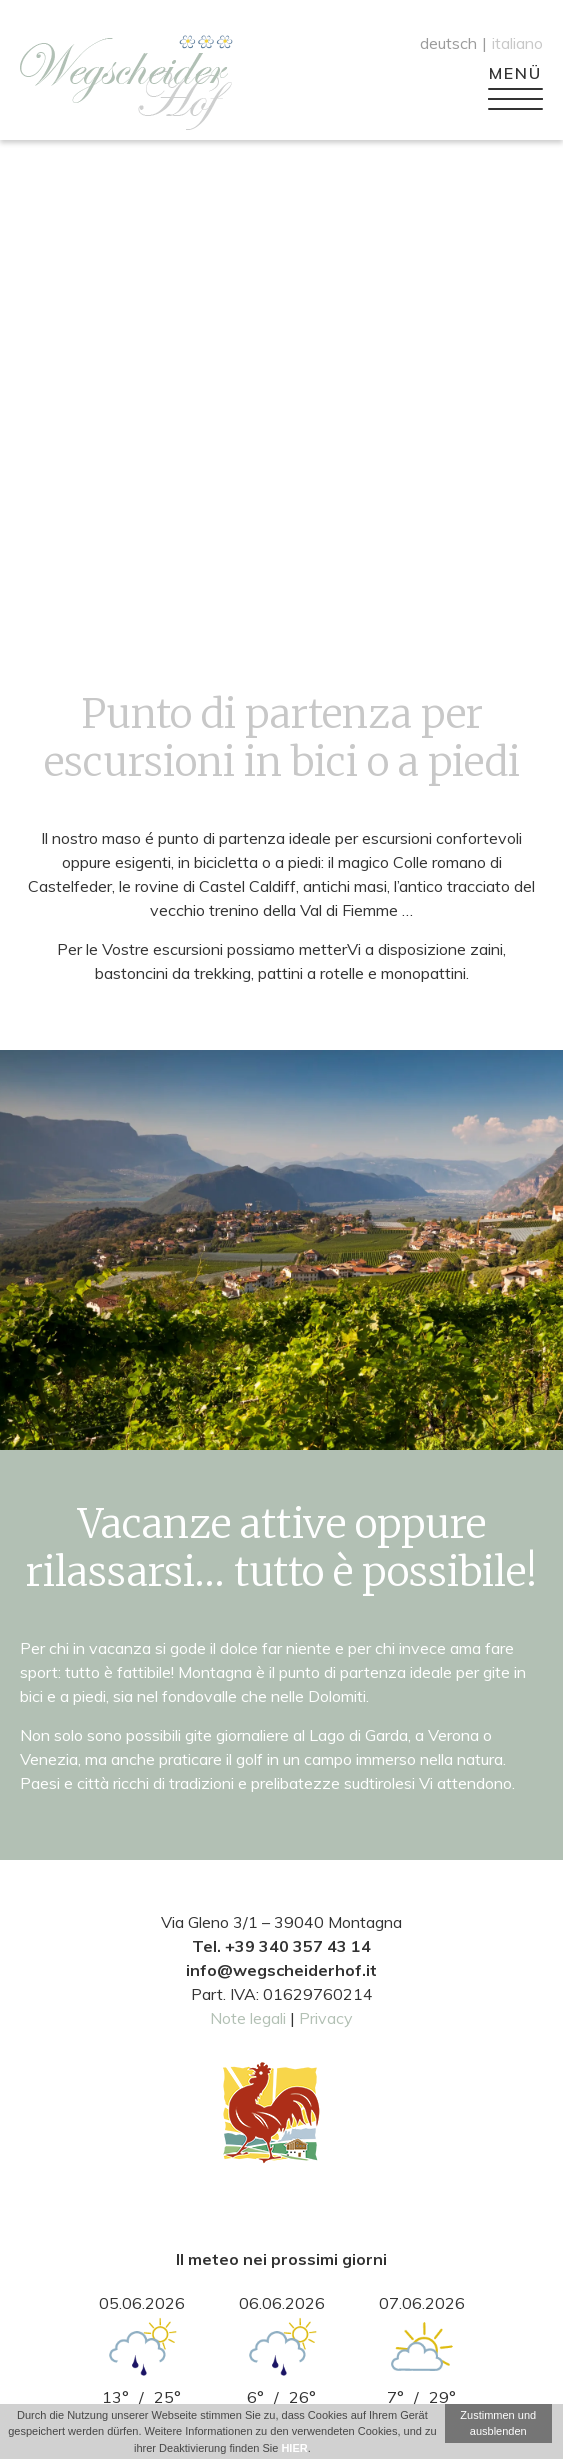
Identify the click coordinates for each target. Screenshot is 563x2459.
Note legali (248, 2018)
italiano (517, 43)
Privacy (326, 2018)
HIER (294, 2448)
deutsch (448, 43)
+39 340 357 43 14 (298, 1946)
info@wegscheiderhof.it (281, 1970)
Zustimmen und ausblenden (498, 2423)
